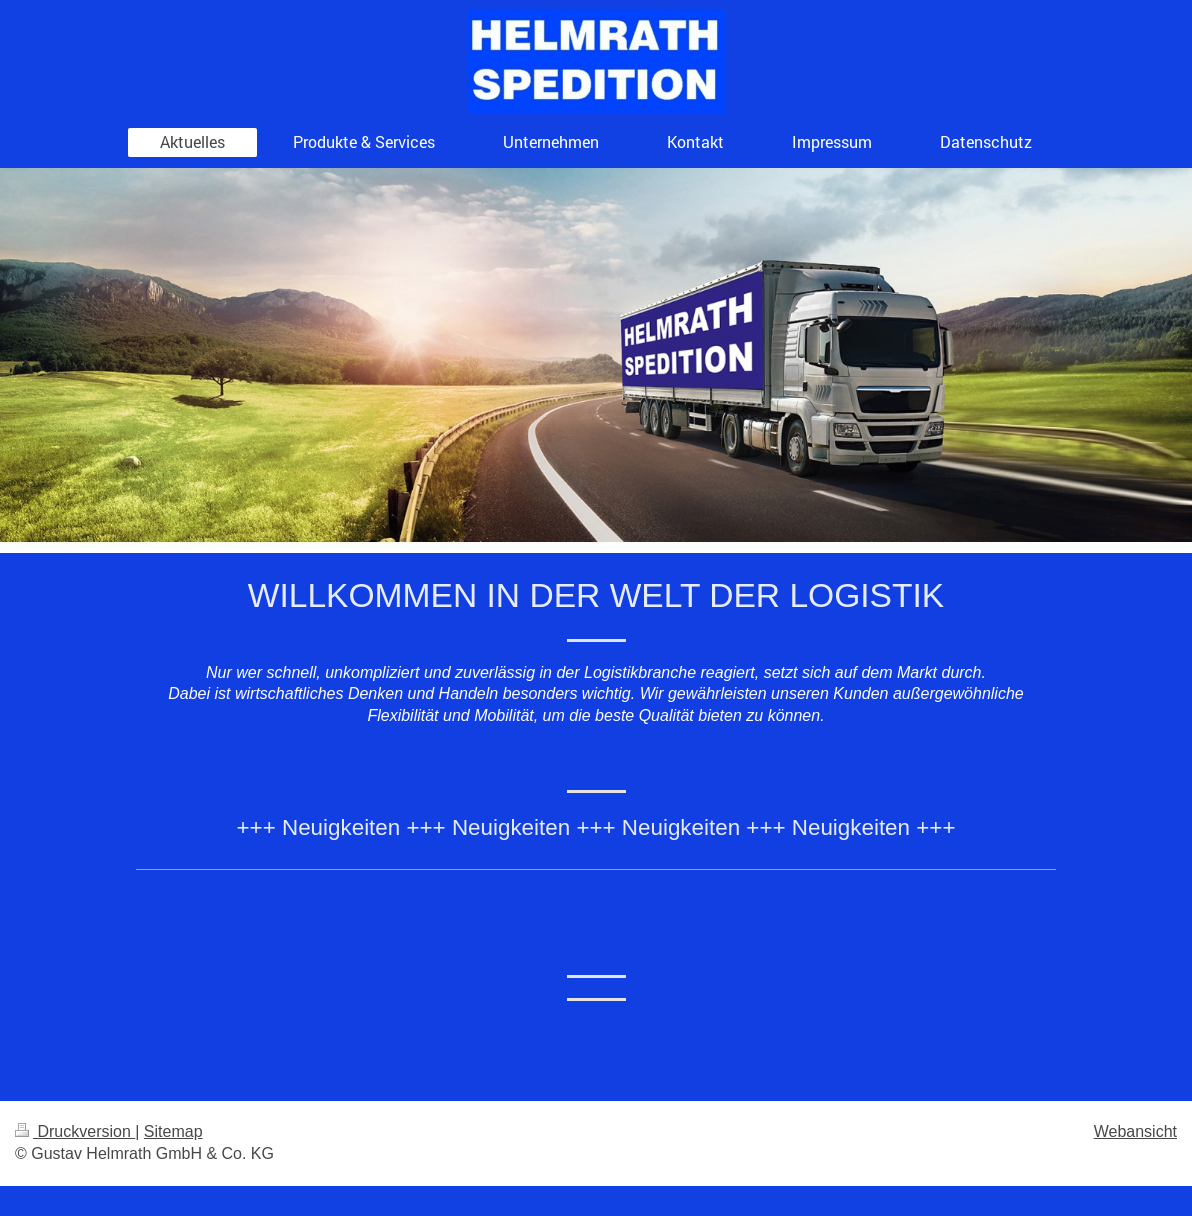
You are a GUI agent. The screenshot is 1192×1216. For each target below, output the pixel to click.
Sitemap (173, 1131)
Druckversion (75, 1131)
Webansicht (1135, 1131)
